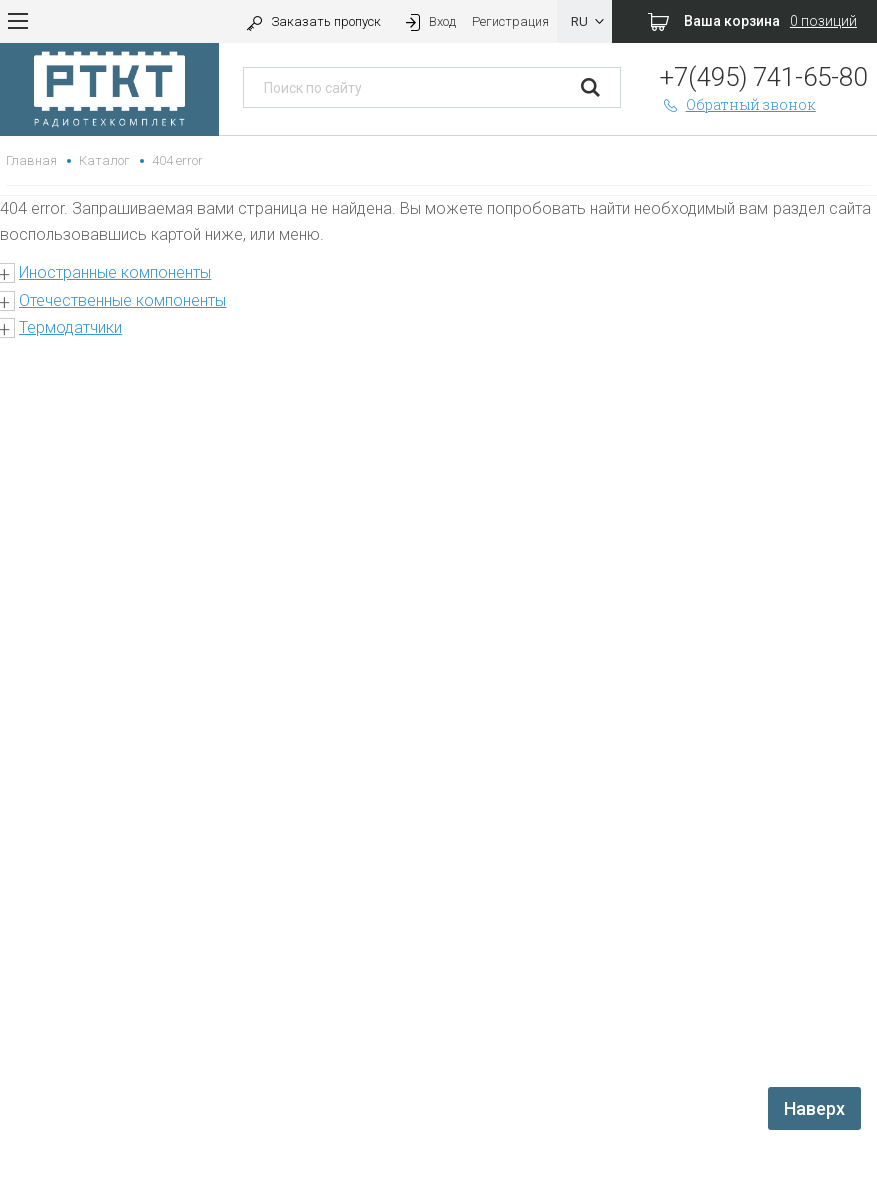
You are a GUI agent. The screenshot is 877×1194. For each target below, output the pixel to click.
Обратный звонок (738, 104)
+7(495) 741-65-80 (763, 77)
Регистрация (510, 21)
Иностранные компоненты (115, 272)
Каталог (104, 160)
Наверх (814, 1108)
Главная (31, 160)
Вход (429, 21)
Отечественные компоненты (122, 300)
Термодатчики (70, 327)
